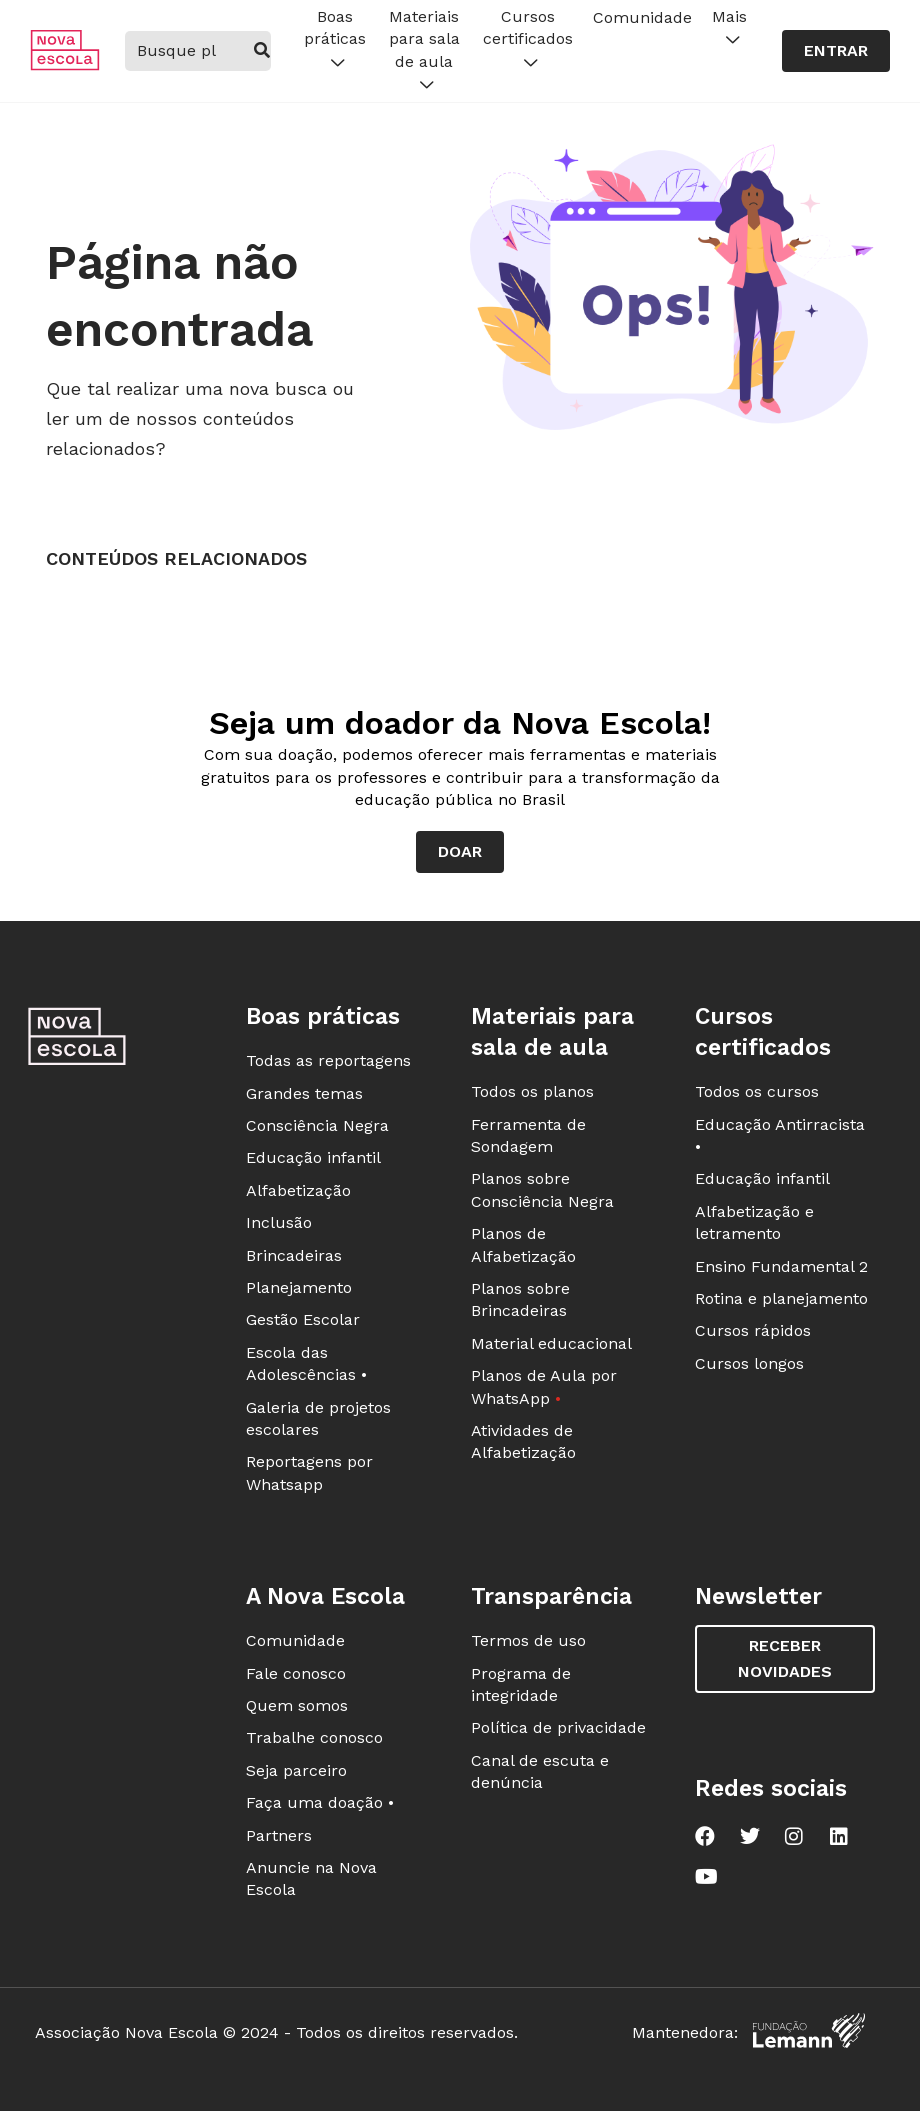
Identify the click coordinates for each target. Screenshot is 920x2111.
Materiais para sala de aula (424, 51)
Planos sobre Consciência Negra (542, 1189)
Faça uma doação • (320, 1802)
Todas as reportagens (328, 1060)
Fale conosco (296, 1673)
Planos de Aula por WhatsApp (544, 1386)
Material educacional (551, 1343)
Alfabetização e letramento (754, 1222)
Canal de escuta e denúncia (540, 1771)
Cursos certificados (528, 40)
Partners (279, 1835)
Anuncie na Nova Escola (311, 1878)
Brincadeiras (294, 1255)
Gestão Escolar (303, 1319)
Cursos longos (749, 1363)
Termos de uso (528, 1640)
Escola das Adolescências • (306, 1363)
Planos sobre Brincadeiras (520, 1299)
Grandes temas (304, 1093)
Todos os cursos (757, 1091)
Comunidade (642, 17)
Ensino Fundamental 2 (781, 1266)
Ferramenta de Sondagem (528, 1135)
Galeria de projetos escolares (318, 1418)
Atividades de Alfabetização (523, 1441)
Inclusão (279, 1222)
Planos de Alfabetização (523, 1244)
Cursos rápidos (753, 1330)
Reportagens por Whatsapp (309, 1472)
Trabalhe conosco (314, 1737)
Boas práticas (335, 40)
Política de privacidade (558, 1727)
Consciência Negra (317, 1125)
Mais (729, 29)
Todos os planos (532, 1091)
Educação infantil (313, 1157)
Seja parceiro (296, 1770)
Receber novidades (785, 1658)
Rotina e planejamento (781, 1298)
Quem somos (297, 1705)
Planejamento (299, 1287)
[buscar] (261, 51)
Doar (460, 851)
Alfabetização (298, 1190)
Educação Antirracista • (780, 1135)
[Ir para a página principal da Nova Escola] (65, 65)
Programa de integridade (521, 1684)
